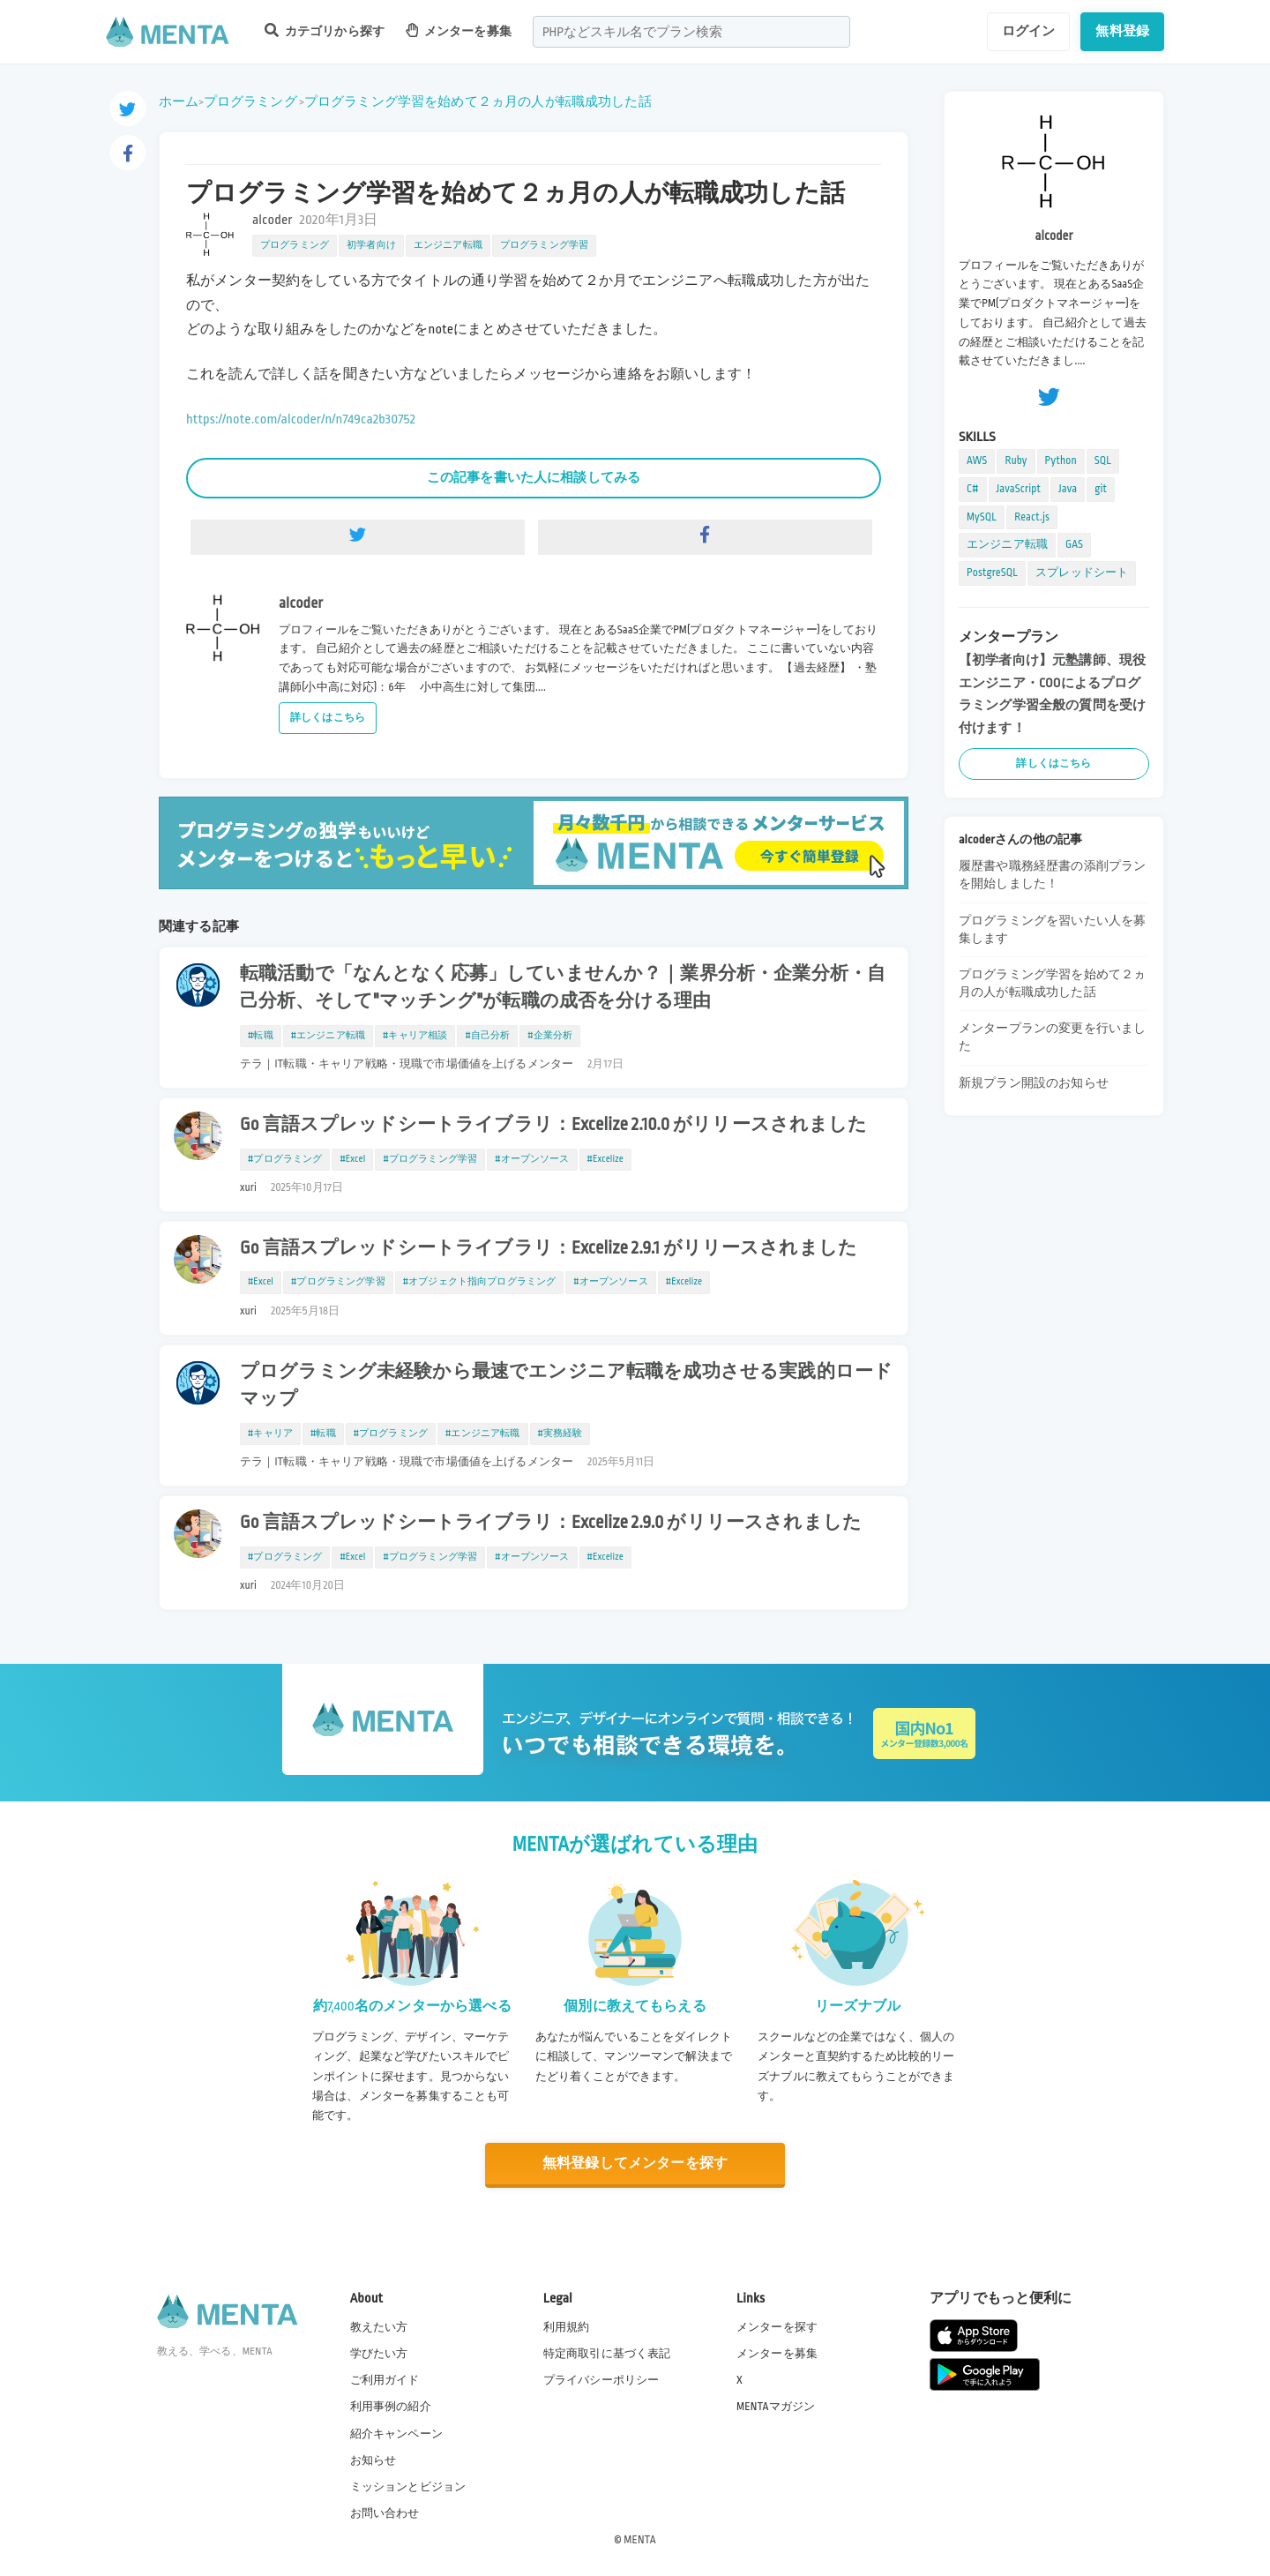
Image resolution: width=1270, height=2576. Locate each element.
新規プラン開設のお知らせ (1034, 1083)
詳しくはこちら (327, 717)
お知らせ (373, 2460)
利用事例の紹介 (390, 2406)
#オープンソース (532, 1159)
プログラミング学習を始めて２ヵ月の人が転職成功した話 (478, 101)
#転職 (260, 1035)
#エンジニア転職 (328, 1035)
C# (973, 489)
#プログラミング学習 (430, 1159)
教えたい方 (379, 2327)
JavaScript (1019, 489)
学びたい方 (379, 2354)
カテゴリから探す (325, 30)
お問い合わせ (385, 2513)
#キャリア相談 (415, 1035)
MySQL (982, 517)
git (1100, 489)
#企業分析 (549, 1035)
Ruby (1016, 460)
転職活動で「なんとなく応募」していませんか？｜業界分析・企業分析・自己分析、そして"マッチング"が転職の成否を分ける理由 (562, 987)
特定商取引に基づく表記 (607, 2354)
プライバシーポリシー (601, 2380)
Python (1061, 460)
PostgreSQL (992, 572)
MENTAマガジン (775, 2406)
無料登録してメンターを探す (635, 2163)
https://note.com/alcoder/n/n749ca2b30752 (300, 419)
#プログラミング (285, 1159)
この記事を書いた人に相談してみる (533, 477)
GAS (1074, 544)
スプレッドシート (1081, 572)
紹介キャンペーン (396, 2434)
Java (1067, 489)
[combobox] (691, 32)
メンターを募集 (459, 30)
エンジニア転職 (448, 245)
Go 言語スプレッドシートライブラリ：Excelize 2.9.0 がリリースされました (551, 1522)
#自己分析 (487, 1035)
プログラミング (250, 101)
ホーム (178, 101)
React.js (1032, 517)
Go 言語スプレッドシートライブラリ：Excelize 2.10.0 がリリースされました (554, 1124)
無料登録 (1122, 31)
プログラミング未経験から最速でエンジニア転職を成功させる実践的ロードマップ (566, 1385)
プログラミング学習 (544, 245)
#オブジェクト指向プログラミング (480, 1282)
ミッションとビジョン (408, 2487)
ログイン (1029, 31)
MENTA (640, 2540)
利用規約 (566, 2327)
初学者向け (371, 245)
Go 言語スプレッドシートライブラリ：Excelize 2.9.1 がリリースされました (548, 1248)
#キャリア (270, 1433)
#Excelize (605, 1159)
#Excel (352, 1159)
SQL (1102, 460)
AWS (977, 460)
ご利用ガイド (385, 2380)
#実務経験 (560, 1433)
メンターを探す (777, 2327)
